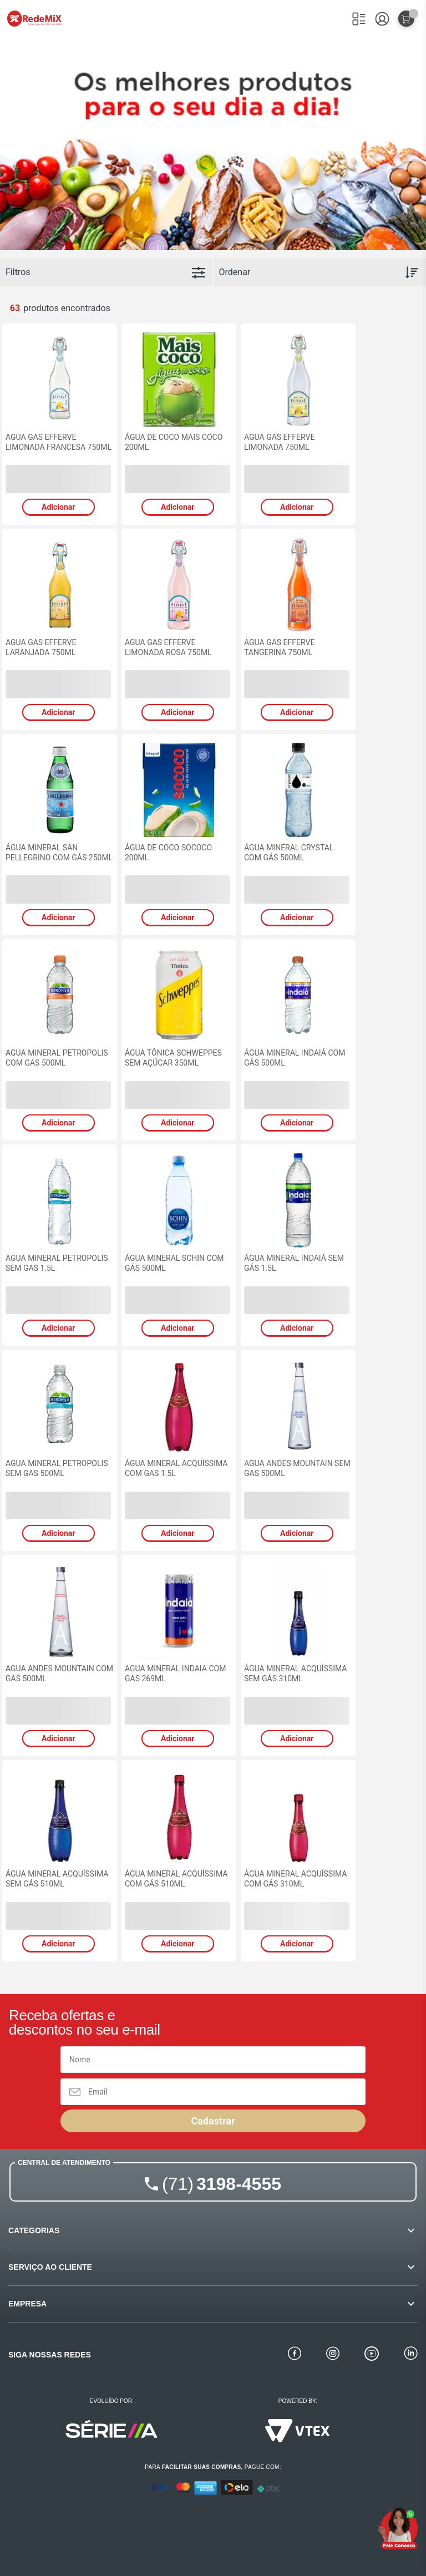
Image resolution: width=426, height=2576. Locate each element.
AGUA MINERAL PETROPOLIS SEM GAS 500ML (57, 1468)
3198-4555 (221, 2183)
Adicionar (58, 507)
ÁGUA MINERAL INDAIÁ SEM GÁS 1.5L (294, 1263)
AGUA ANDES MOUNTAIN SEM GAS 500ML (297, 1468)
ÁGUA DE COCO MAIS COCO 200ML (173, 442)
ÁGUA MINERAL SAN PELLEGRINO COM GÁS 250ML (59, 852)
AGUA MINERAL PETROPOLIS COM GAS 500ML (57, 1057)
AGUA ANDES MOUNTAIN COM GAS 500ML (59, 1673)
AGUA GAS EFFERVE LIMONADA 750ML (279, 442)
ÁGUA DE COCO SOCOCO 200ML (168, 852)
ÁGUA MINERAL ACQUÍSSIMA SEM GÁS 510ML (57, 1878)
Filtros (18, 272)
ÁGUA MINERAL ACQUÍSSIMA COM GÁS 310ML (295, 1878)
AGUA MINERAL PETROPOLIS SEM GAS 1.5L (57, 1263)
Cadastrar (213, 2121)
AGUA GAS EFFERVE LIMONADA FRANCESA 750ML (58, 442)
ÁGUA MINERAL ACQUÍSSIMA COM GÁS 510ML (176, 1878)
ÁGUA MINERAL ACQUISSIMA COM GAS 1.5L (176, 1468)
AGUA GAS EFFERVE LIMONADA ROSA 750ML (168, 647)
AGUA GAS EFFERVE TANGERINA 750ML (279, 647)
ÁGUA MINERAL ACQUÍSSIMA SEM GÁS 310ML (295, 1673)
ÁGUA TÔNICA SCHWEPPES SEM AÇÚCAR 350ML (173, 1057)
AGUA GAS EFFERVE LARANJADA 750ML (41, 647)
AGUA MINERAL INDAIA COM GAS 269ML (175, 1673)
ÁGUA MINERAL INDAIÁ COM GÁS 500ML (294, 1057)
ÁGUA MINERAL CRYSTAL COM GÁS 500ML (288, 852)
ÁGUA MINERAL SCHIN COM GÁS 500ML (174, 1263)
